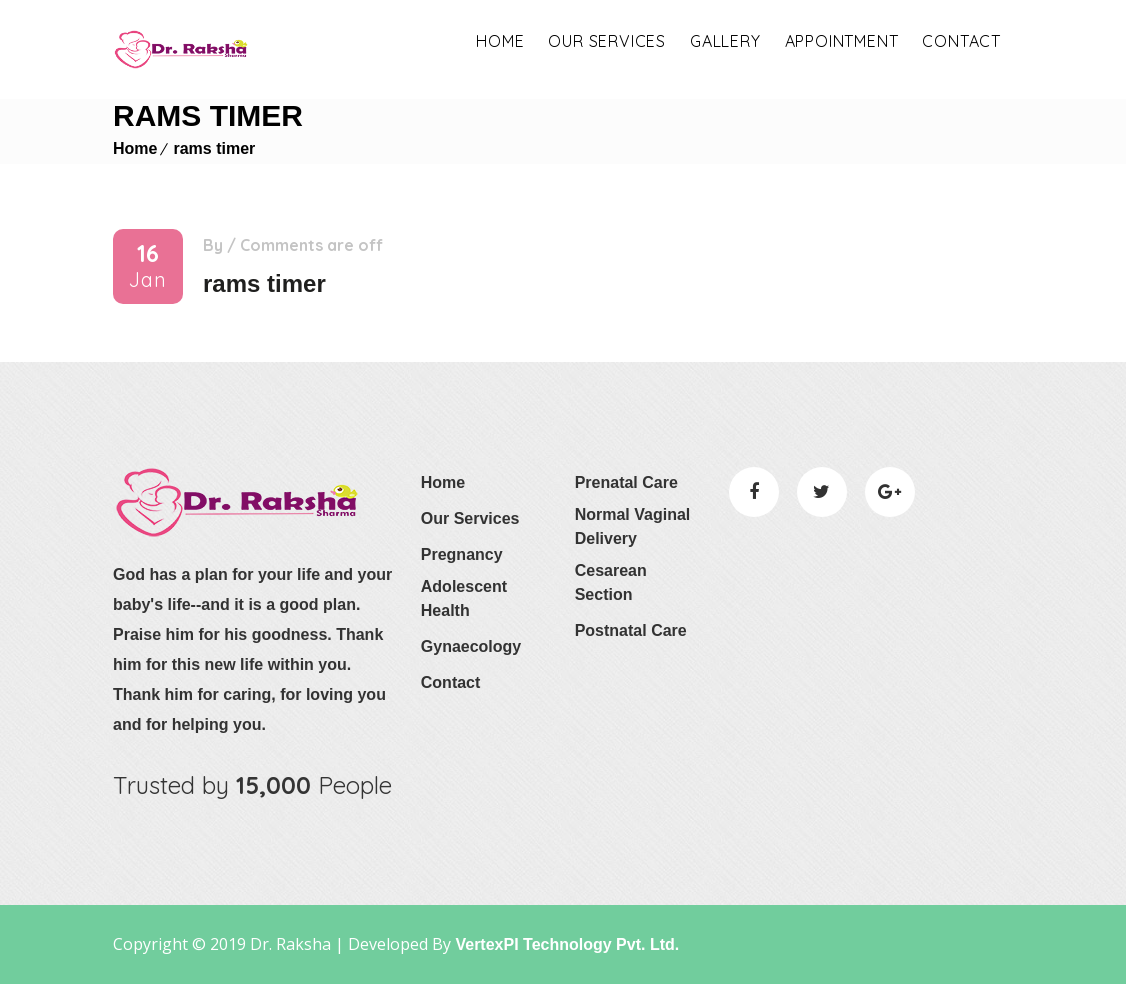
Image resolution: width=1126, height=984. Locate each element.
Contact (961, 41)
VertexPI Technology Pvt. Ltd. (565, 944)
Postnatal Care (631, 630)
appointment (842, 41)
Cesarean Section (611, 582)
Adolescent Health (464, 598)
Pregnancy (462, 554)
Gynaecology (471, 646)
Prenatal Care (626, 482)
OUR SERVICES (607, 41)
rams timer (214, 148)
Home (500, 41)
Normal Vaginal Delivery (633, 526)
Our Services (470, 518)
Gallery (725, 41)
